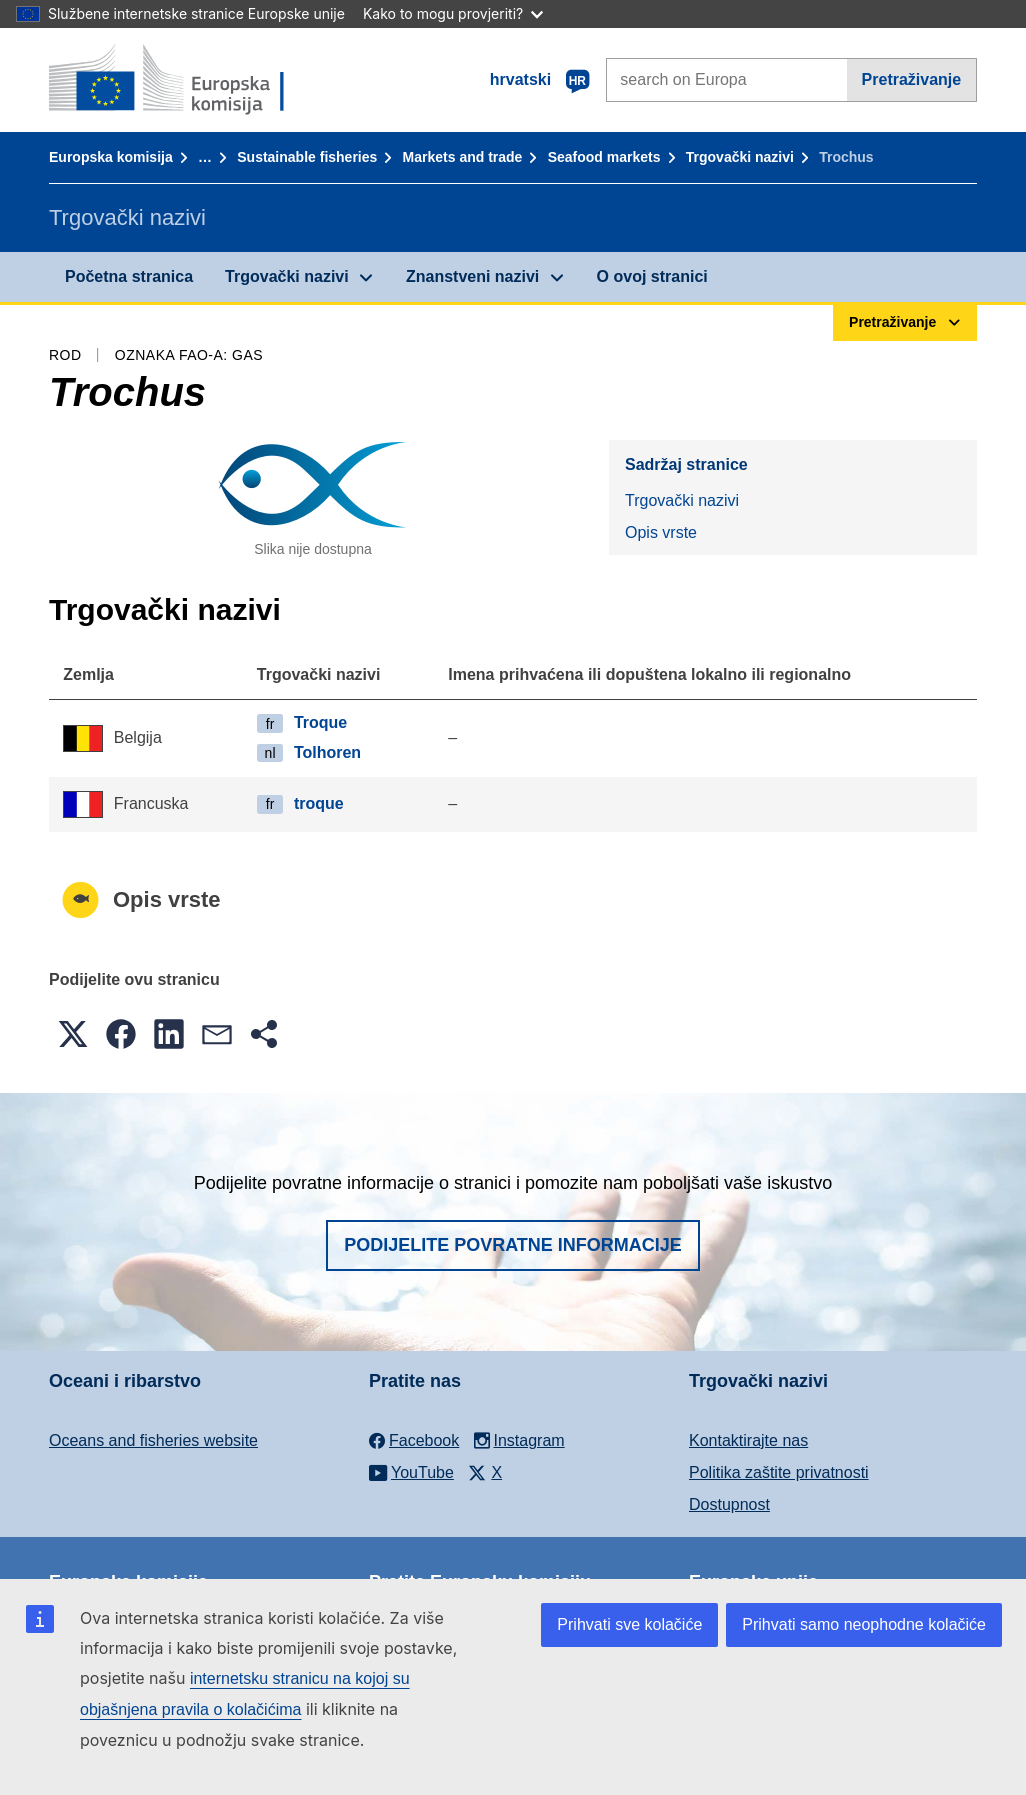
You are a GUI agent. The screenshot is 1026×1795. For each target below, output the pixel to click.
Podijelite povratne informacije (513, 1245)
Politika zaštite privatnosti (779, 1472)
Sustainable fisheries (307, 157)
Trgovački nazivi (740, 157)
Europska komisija (111, 157)
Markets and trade (463, 157)
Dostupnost (729, 1504)
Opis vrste (661, 532)
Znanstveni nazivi (472, 276)
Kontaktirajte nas (748, 1440)
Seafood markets (604, 157)
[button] (73, 1034)
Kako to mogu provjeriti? (453, 13)
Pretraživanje (912, 79)
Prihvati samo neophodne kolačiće (864, 1624)
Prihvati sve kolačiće (629, 1624)
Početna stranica (129, 276)
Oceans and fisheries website (153, 1440)
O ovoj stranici (652, 276)
